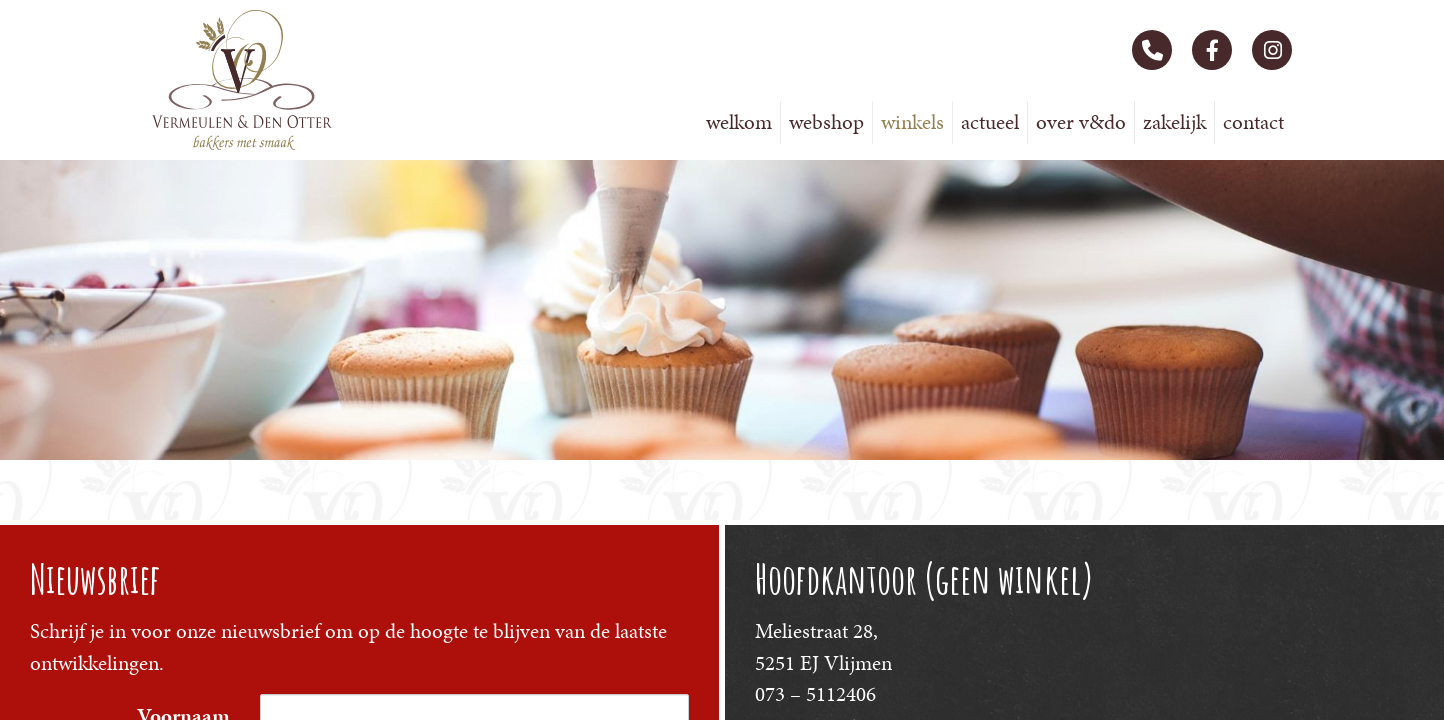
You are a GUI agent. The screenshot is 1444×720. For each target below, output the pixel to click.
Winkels (912, 122)
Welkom (739, 122)
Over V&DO (1081, 122)
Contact (1253, 122)
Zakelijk (1174, 122)
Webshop (826, 122)
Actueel (990, 122)
